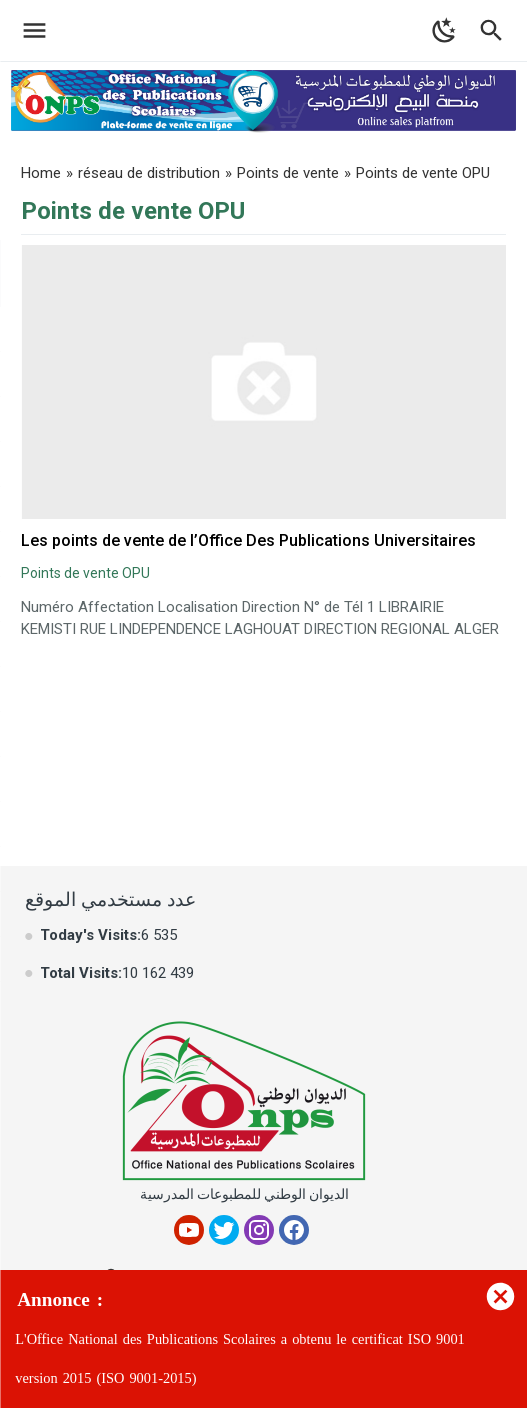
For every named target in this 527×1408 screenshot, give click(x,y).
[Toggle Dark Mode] (444, 30)
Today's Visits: (90, 935)
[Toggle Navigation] (29, 30)
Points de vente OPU (85, 573)
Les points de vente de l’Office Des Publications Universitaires (248, 540)
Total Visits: (81, 973)
